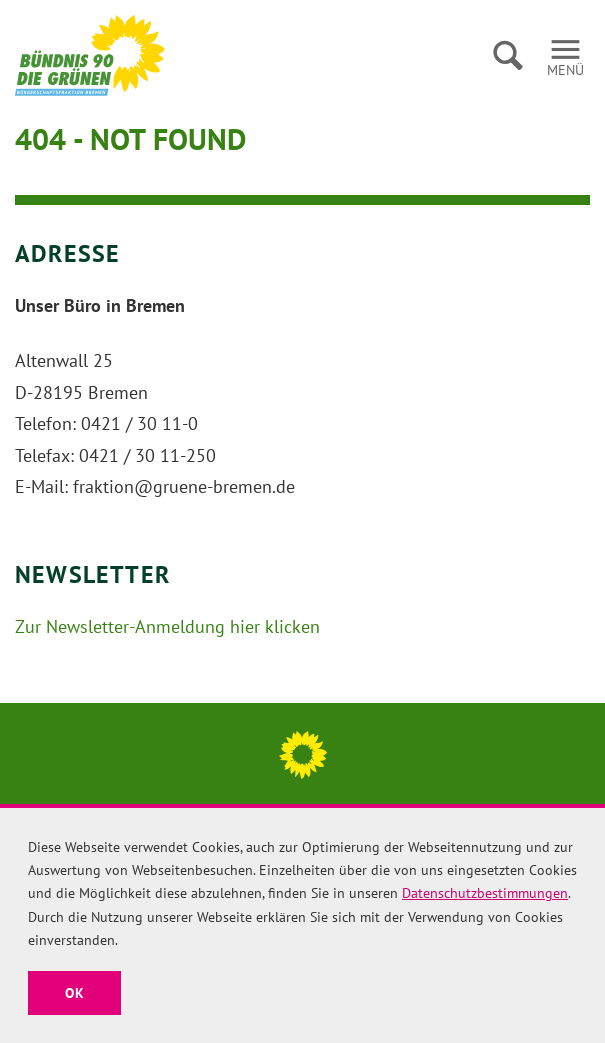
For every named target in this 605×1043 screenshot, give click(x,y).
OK (74, 993)
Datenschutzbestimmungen (485, 893)
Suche (507, 55)
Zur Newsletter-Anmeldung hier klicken (167, 626)
